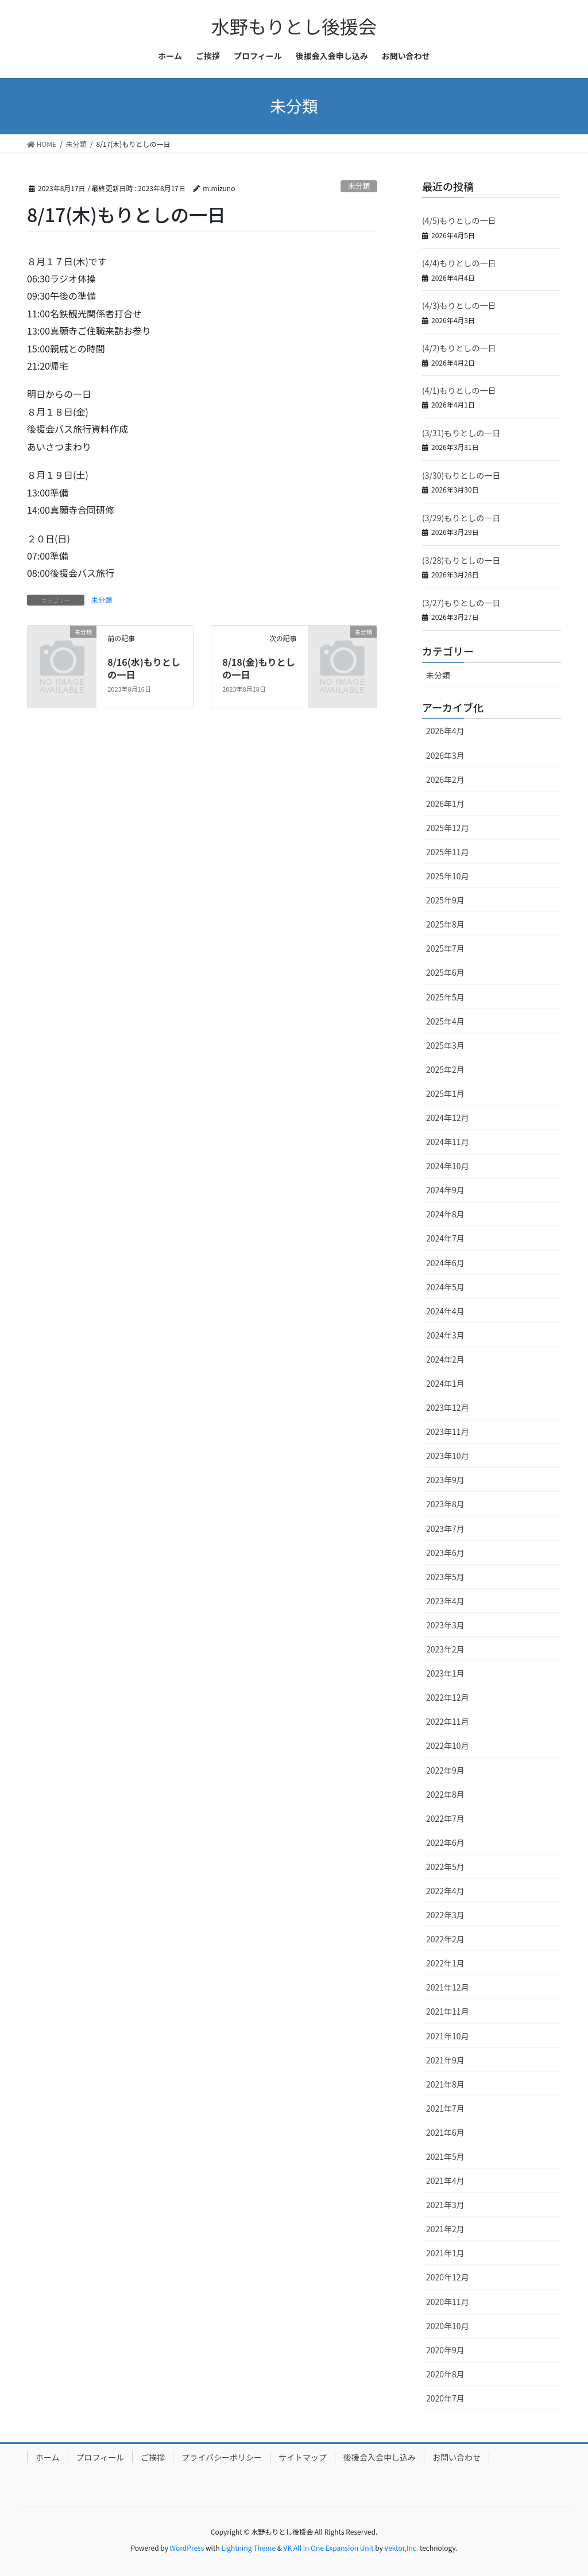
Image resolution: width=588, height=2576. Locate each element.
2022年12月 (447, 1697)
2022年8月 (445, 1794)
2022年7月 (445, 1818)
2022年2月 (445, 1939)
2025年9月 (445, 900)
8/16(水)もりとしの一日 (143, 668)
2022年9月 (445, 1770)
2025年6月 (445, 972)
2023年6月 (445, 1552)
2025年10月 (447, 876)
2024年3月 (445, 1335)
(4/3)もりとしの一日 (459, 305)
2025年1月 (445, 1093)
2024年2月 (445, 1359)
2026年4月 (445, 730)
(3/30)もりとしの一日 (461, 475)
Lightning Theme (248, 2547)
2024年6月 (445, 1262)
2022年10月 (447, 1745)
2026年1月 (445, 803)
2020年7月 (445, 2398)
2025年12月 (447, 827)
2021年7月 (445, 2108)
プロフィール (100, 2457)
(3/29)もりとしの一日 (461, 517)
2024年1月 (445, 1383)
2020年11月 (447, 2301)
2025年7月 (445, 948)
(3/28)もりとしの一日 (461, 560)
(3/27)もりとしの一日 (461, 602)
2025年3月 (445, 1045)
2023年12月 (447, 1407)
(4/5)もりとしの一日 (459, 220)
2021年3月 (445, 2204)
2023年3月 (445, 1625)
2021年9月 (445, 2060)
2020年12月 (447, 2277)
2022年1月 (445, 1963)
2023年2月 (445, 1649)
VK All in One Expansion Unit (329, 2547)
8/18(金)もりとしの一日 (258, 668)
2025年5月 (445, 997)
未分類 (359, 185)
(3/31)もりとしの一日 (461, 433)
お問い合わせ (456, 2457)
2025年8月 (445, 924)
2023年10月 (447, 1455)
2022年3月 (445, 1915)
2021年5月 (445, 2156)
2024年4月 (445, 1311)
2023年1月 (445, 1673)
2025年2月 (445, 1069)
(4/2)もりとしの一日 (459, 348)
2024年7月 (445, 1238)
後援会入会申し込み (379, 2457)
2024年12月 (447, 1117)
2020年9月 (445, 2350)
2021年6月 (445, 2132)
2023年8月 (445, 1504)
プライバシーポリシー (221, 2457)
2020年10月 (447, 2325)
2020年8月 (445, 2374)
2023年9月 (445, 1479)
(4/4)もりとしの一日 (459, 263)
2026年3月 (445, 755)
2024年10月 (447, 1165)
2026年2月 (445, 779)
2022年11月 (447, 1721)
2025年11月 (447, 852)
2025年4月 (445, 1021)
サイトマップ (302, 2457)
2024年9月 (445, 1190)
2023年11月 (447, 1431)
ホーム (48, 2457)
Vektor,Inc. (401, 2547)
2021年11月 (447, 2011)
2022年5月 (445, 1866)
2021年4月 (445, 2180)
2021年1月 (445, 2253)
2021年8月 (445, 2084)
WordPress (187, 2547)
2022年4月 (445, 1890)
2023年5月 (445, 1576)
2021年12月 (447, 1987)
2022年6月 (445, 1842)
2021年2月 (445, 2228)
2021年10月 (447, 2036)
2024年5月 (445, 1287)
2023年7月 (445, 1528)
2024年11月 (447, 1141)
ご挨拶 (153, 2457)
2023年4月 (445, 1601)
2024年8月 (445, 1214)
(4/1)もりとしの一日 (459, 390)
